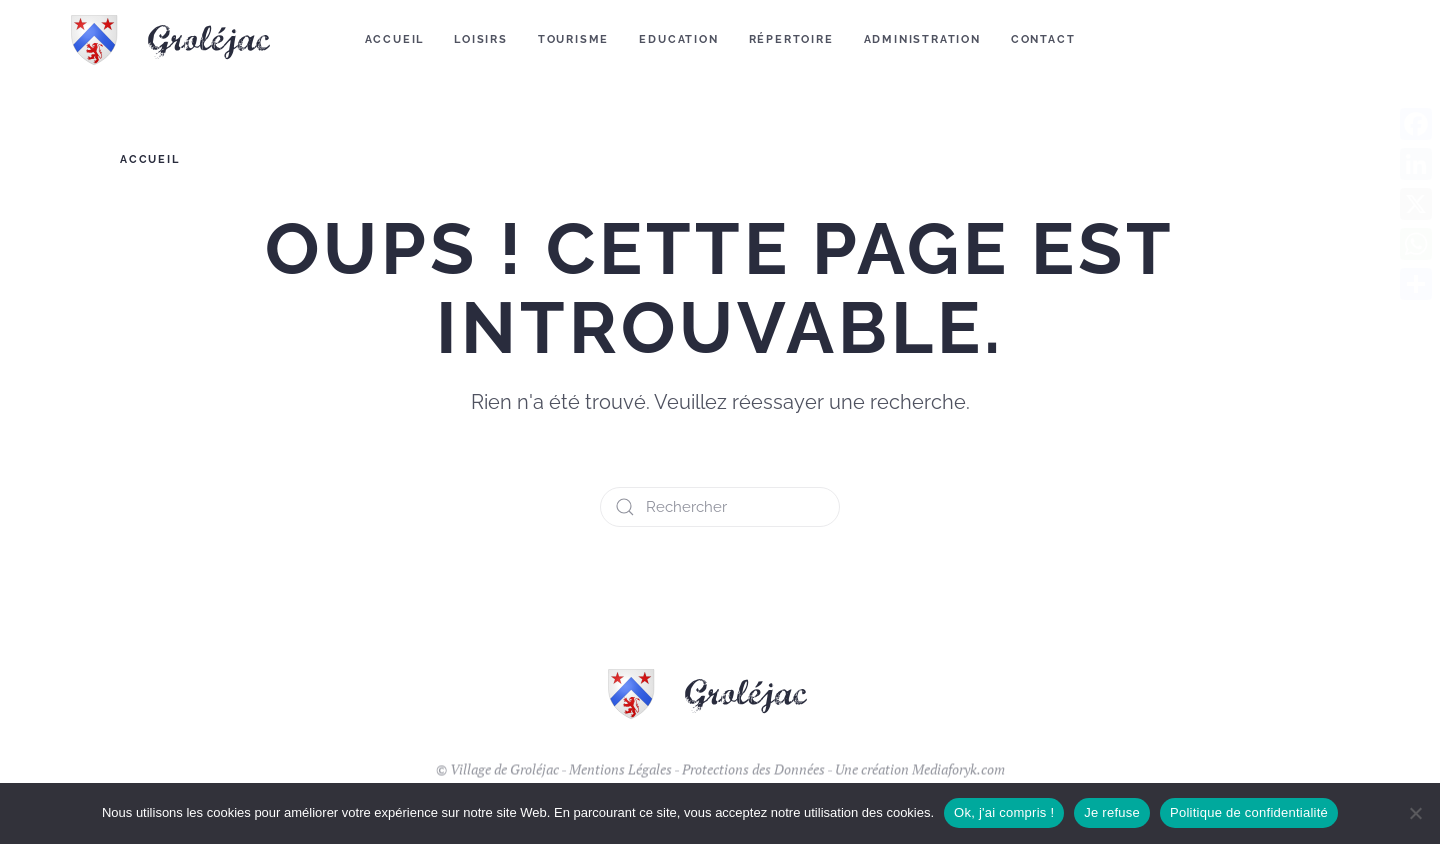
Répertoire (791, 39)
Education (678, 39)
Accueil (395, 39)
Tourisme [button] (573, 39)
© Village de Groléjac (497, 779)
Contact (1043, 39)
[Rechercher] (720, 507)
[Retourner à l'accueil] (183, 40)
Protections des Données (753, 779)
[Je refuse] (1415, 813)
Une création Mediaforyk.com (920, 779)
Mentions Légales (620, 779)
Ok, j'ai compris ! (1004, 812)
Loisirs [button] (481, 39)
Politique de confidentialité (1249, 812)
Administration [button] (922, 39)
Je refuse (1112, 812)
